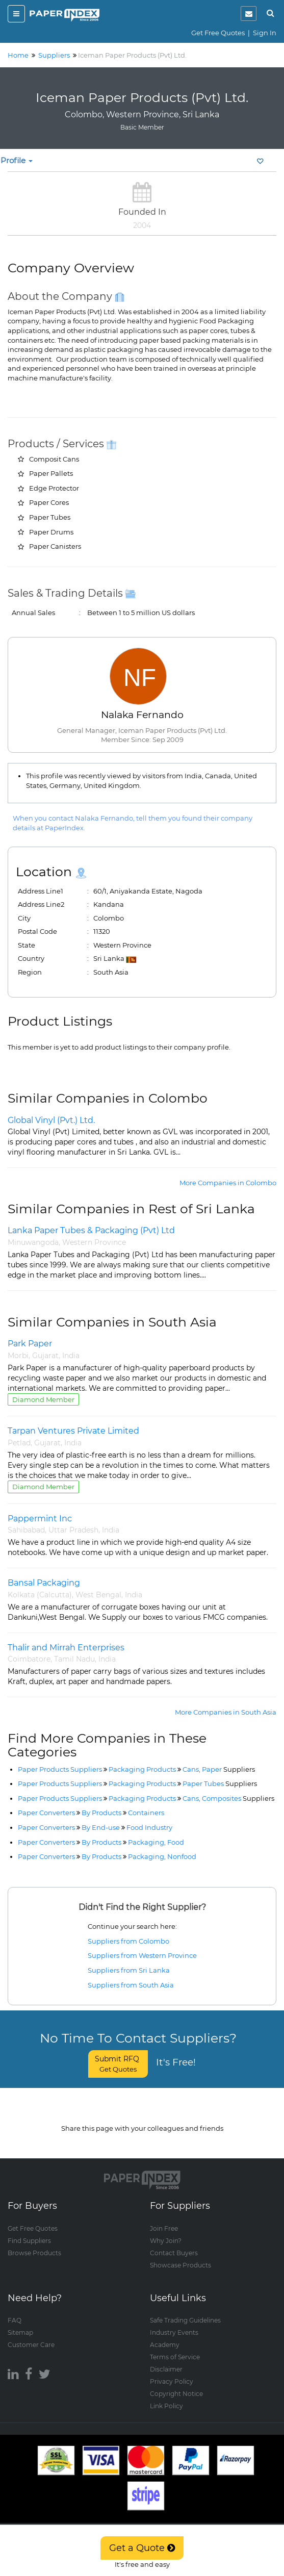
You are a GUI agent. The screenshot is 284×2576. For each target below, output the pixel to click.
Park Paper (30, 1343)
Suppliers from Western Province (142, 1955)
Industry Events (174, 2323)
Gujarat (45, 1355)
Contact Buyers (174, 2243)
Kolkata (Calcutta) (40, 1594)
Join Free (164, 2219)
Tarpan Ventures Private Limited (73, 1431)
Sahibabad (26, 1530)
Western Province (94, 1242)
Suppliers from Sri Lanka (129, 1970)
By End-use (101, 1827)
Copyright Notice (176, 2384)
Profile (17, 160)
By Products (101, 1812)
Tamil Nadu (74, 1659)
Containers (146, 1812)
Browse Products (34, 2243)
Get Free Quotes (218, 33)
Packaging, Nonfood (162, 1856)
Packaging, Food (156, 1842)
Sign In (264, 33)
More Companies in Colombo (227, 1183)
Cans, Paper (219, 1769)
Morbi (18, 1355)
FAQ (14, 2310)
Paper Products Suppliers (60, 1769)
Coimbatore (29, 1659)
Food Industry (149, 1827)
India (71, 1355)
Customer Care (31, 2335)
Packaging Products (142, 1769)
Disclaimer (166, 2359)
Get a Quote (142, 2548)
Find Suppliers (29, 2231)
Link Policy (166, 2396)
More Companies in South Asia (225, 1712)
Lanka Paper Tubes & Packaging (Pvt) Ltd (91, 1230)
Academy (164, 2335)
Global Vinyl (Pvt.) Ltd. (51, 1120)
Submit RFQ (118, 2063)
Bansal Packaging (44, 1583)
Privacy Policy (171, 2372)
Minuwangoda (33, 1242)
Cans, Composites (228, 1798)
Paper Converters (46, 1812)
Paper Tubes (220, 1783)
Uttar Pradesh (73, 1530)
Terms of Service (175, 2347)
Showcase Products (180, 2255)
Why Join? (166, 2231)
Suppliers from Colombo (128, 1941)
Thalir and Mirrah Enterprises (66, 1647)
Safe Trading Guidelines (185, 2310)
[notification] (248, 13)
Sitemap (20, 2323)
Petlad (19, 1442)
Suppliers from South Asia (131, 1985)
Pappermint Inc (40, 1518)
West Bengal (98, 1594)
